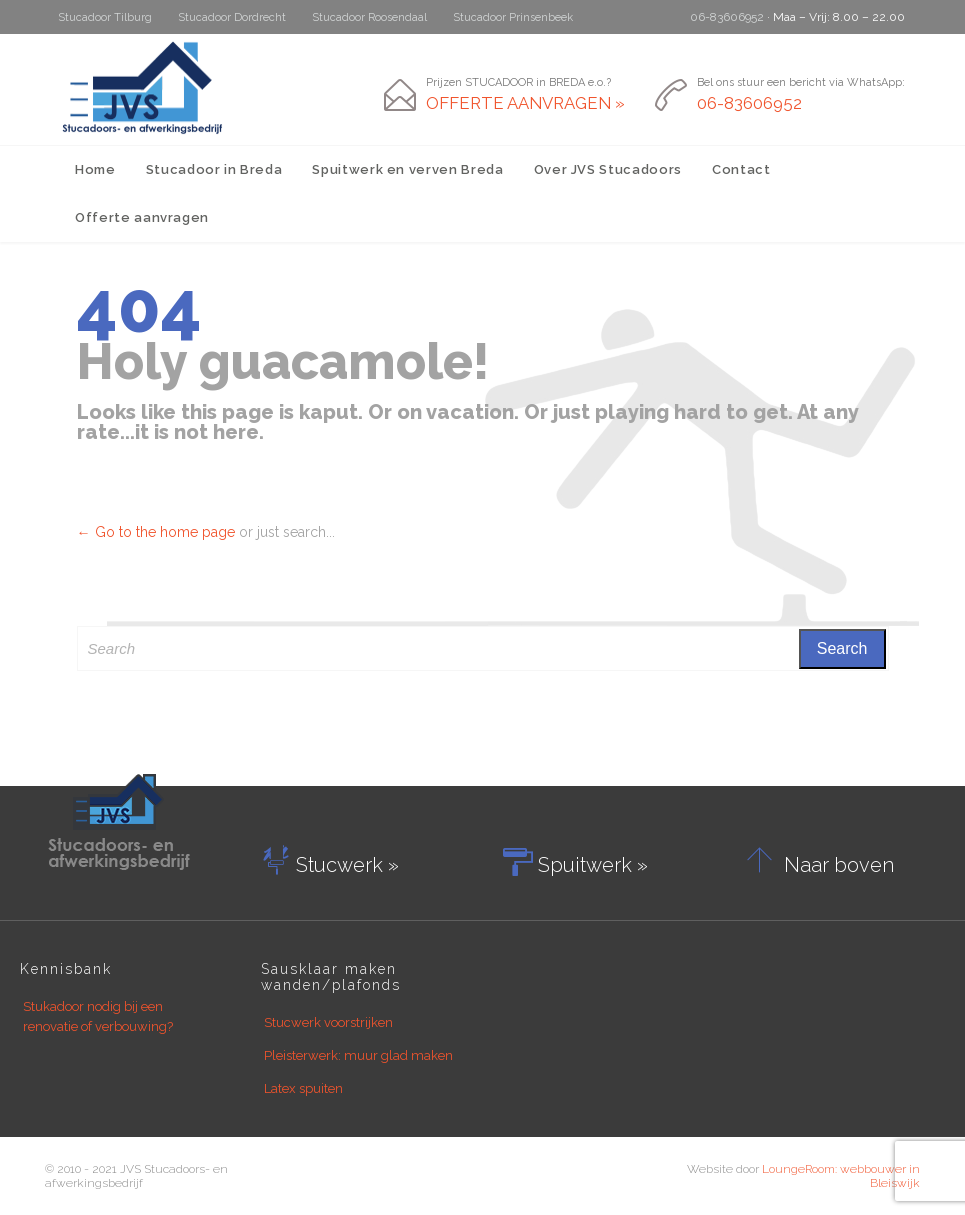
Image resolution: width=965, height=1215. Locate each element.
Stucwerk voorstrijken (328, 1022)
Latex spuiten (303, 1088)
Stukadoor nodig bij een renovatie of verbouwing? (98, 1016)
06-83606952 (727, 17)
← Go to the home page (156, 532)
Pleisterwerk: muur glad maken (358, 1055)
